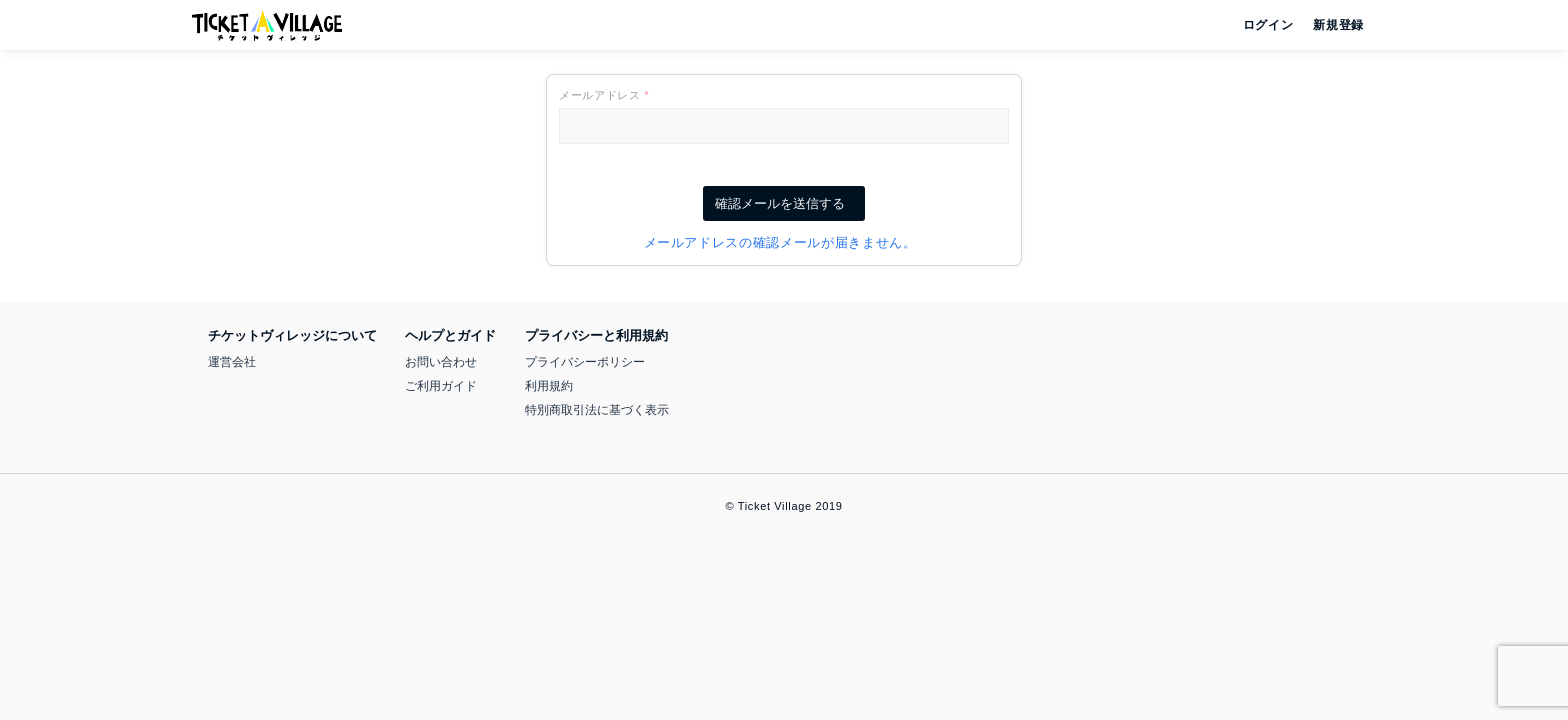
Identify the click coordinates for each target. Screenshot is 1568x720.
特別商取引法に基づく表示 (597, 410)
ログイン (1266, 25)
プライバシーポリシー (585, 362)
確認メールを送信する (784, 203)
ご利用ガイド (441, 386)
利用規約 (549, 386)
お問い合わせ (441, 362)
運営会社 (232, 362)
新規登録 (1330, 25)
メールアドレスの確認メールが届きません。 (784, 242)
